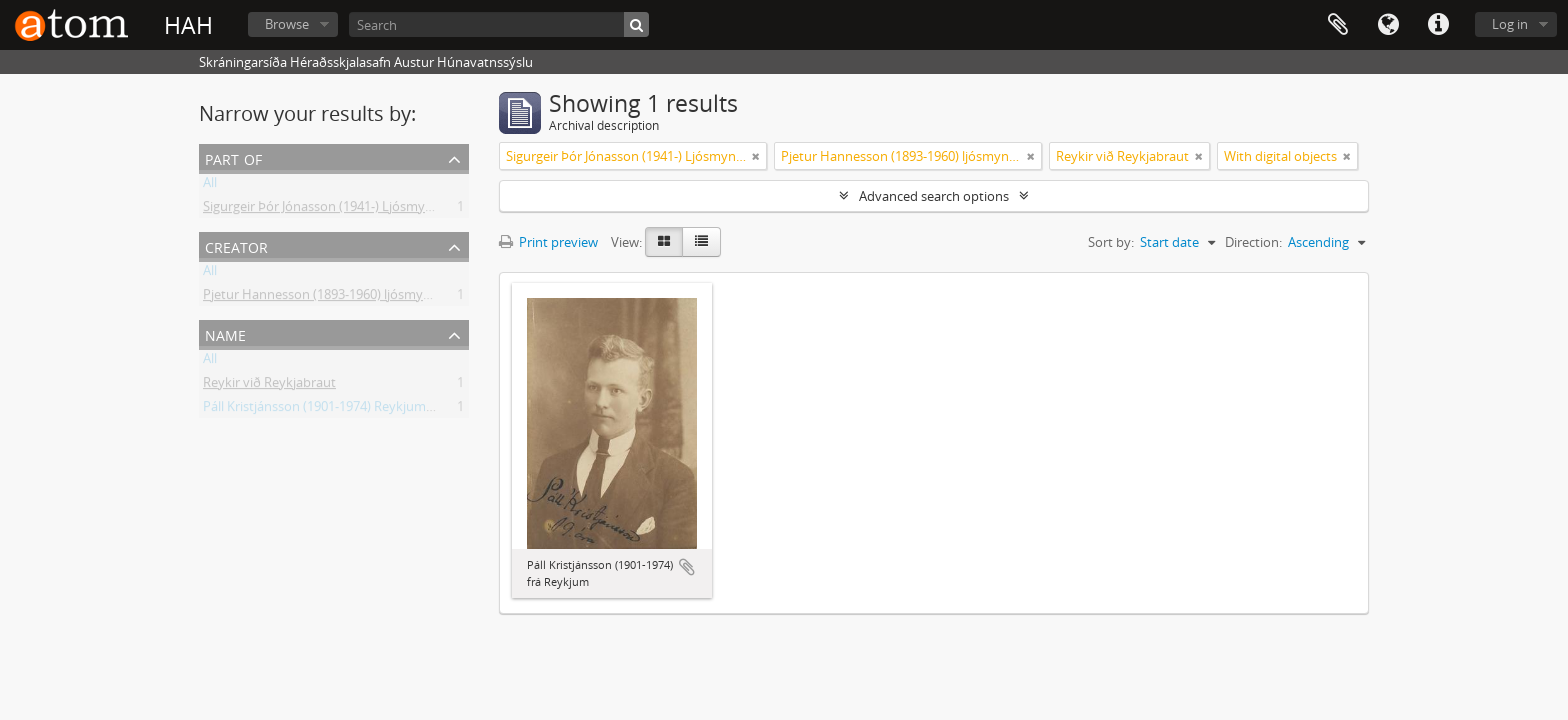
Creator (236, 245)
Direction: (1253, 242)
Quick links (1438, 25)
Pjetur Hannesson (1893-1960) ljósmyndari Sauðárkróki (366, 298)
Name (225, 333)
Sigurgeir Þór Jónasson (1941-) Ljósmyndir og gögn (351, 210)
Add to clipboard (687, 567)
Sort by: (1111, 242)
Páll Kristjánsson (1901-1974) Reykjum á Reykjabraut (357, 410)
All (210, 186)
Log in (1510, 24)
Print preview (548, 242)
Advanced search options (934, 196)
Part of (233, 157)
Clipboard (1338, 25)
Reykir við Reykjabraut (269, 386)
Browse (287, 24)
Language (1388, 25)
